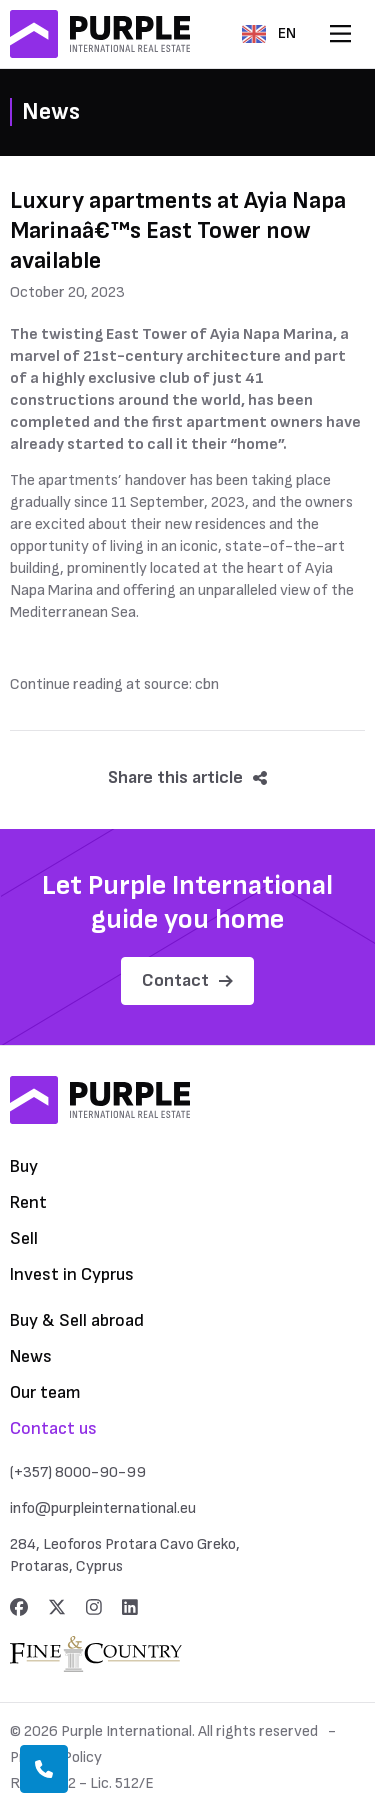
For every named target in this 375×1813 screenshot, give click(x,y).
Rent (28, 1202)
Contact (187, 980)
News (31, 1356)
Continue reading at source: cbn (114, 684)
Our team (45, 1392)
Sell (24, 1238)
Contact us (53, 1428)
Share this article (187, 777)
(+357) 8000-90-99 (78, 1472)
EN (269, 33)
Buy (24, 1166)
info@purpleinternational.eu (103, 1508)
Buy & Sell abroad (77, 1320)
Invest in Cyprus (72, 1274)
